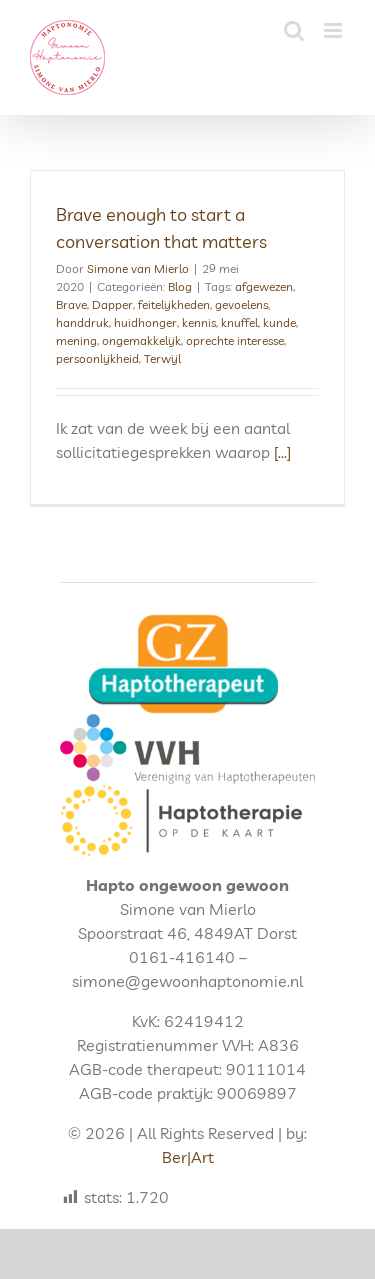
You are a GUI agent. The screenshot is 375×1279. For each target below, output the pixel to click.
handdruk (82, 322)
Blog (180, 286)
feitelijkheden (174, 304)
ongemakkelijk (141, 340)
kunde (279, 322)
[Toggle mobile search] (294, 30)
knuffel (239, 322)
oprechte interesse (235, 340)
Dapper (112, 304)
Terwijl (162, 358)
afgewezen (264, 286)
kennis (199, 322)
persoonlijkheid (97, 358)
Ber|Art (188, 1157)
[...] (282, 452)
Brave (71, 304)
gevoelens (241, 304)
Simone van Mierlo (138, 268)
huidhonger (145, 322)
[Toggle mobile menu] (334, 30)
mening (76, 340)
